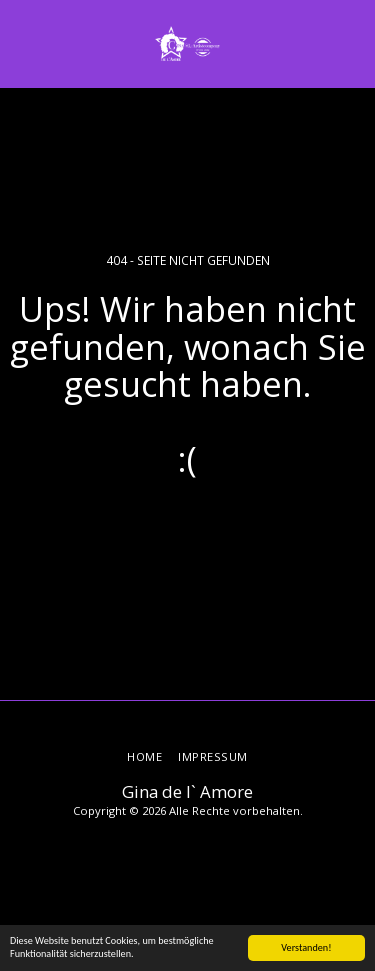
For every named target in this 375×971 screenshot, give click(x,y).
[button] (22, 42)
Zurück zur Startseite (187, 529)
